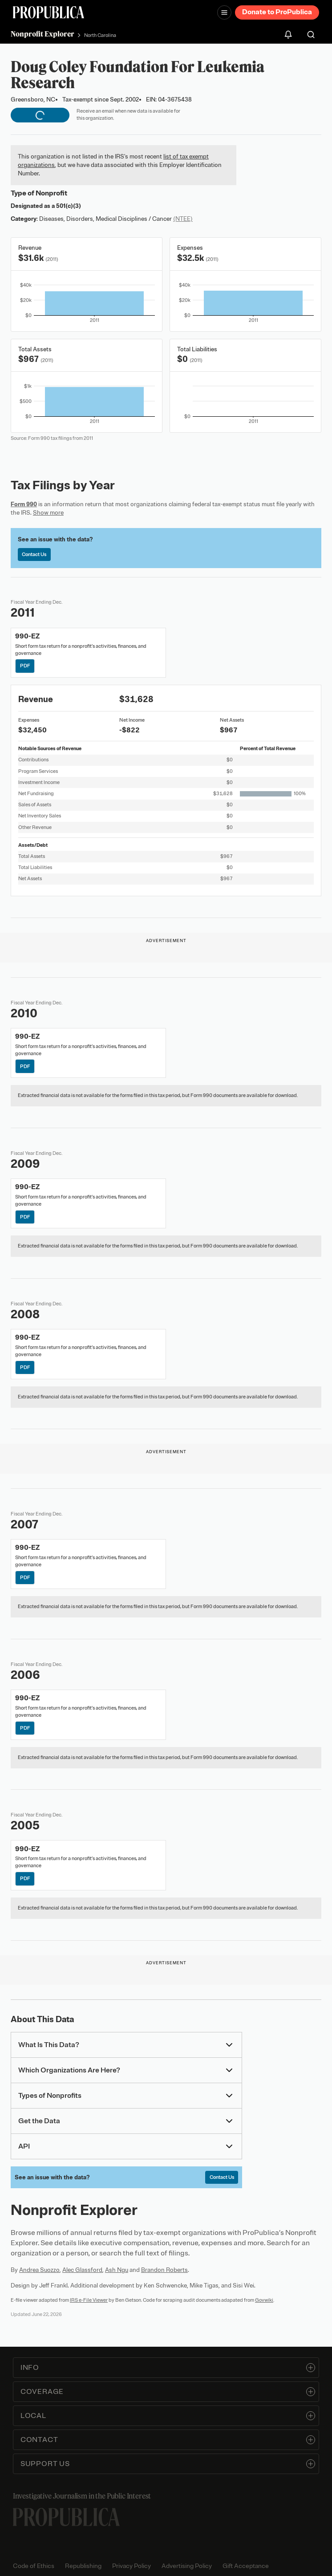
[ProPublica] (48, 12)
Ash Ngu (116, 2270)
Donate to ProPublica (277, 12)
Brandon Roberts (164, 2270)
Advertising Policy (187, 2566)
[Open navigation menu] (224, 12)
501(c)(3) (68, 206)
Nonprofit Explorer (42, 33)
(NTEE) (183, 219)
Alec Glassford (82, 2270)
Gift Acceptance (246, 2566)
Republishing (83, 2566)
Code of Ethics (33, 2566)
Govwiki (264, 2300)
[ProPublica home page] (66, 2517)
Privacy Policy (131, 2566)
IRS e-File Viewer (89, 2300)
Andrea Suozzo (39, 2270)
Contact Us (34, 554)
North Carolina (100, 35)
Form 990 (24, 504)
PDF (25, 665)
